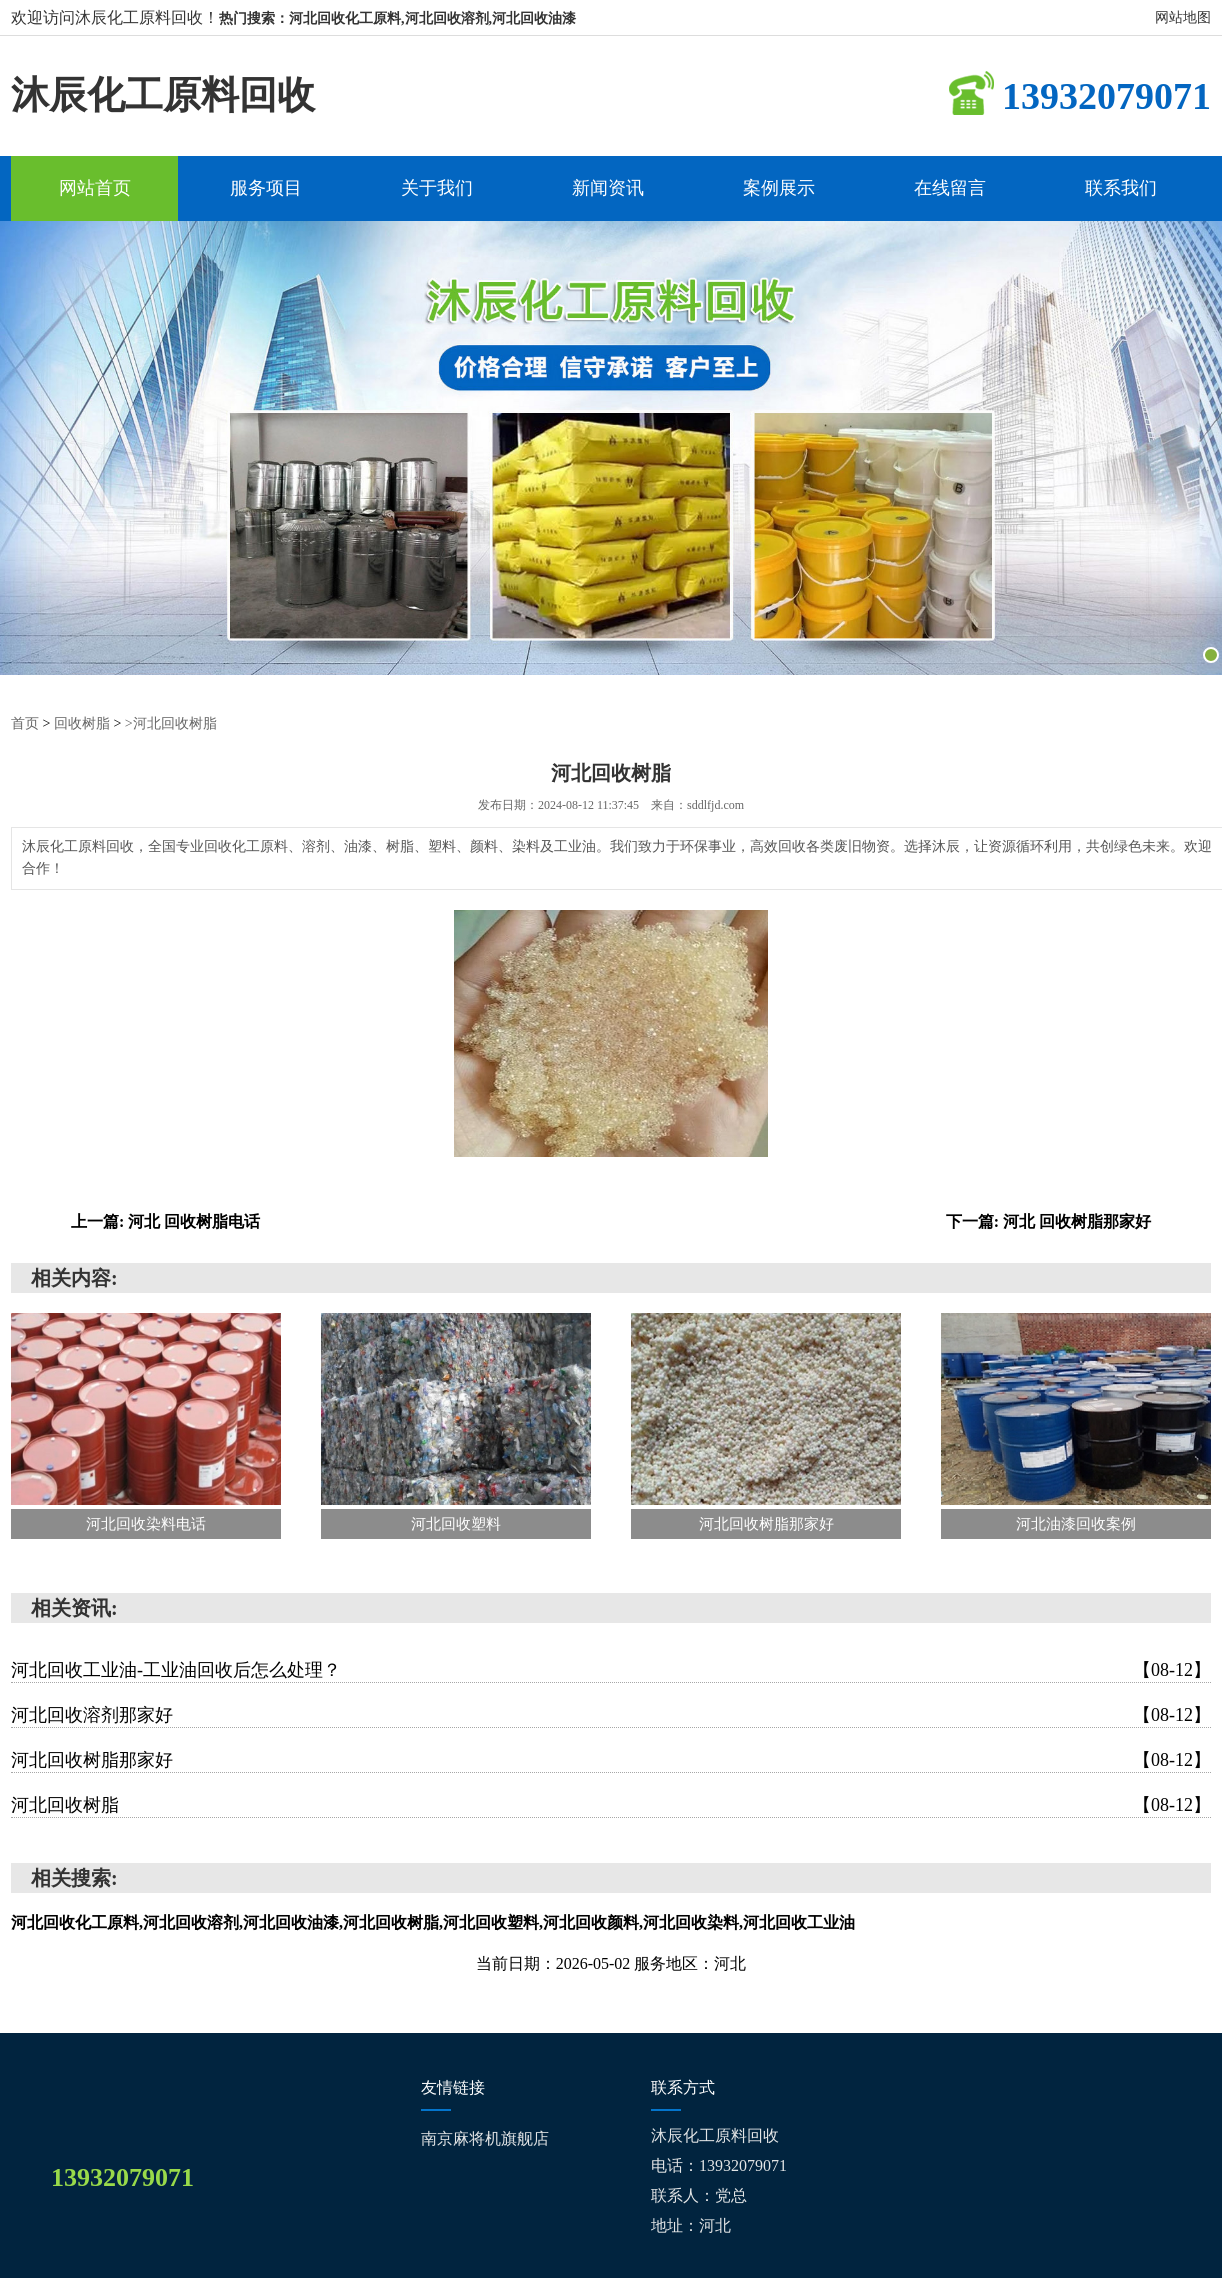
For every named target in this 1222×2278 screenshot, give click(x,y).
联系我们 (1121, 188)
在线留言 (950, 188)
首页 (25, 723)
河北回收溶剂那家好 (611, 1715)
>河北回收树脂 (171, 723)
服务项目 (266, 188)
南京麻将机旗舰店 (485, 2138)
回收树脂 (82, 723)
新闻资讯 (608, 188)
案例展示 (779, 188)
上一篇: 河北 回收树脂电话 (165, 1221)
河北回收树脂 (611, 1805)
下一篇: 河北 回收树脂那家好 (1048, 1221)
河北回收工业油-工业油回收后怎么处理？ (611, 1670)
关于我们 (437, 188)
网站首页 (95, 188)
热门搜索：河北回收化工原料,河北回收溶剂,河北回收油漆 (397, 18)
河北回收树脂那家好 (611, 1760)
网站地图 (1183, 17)
